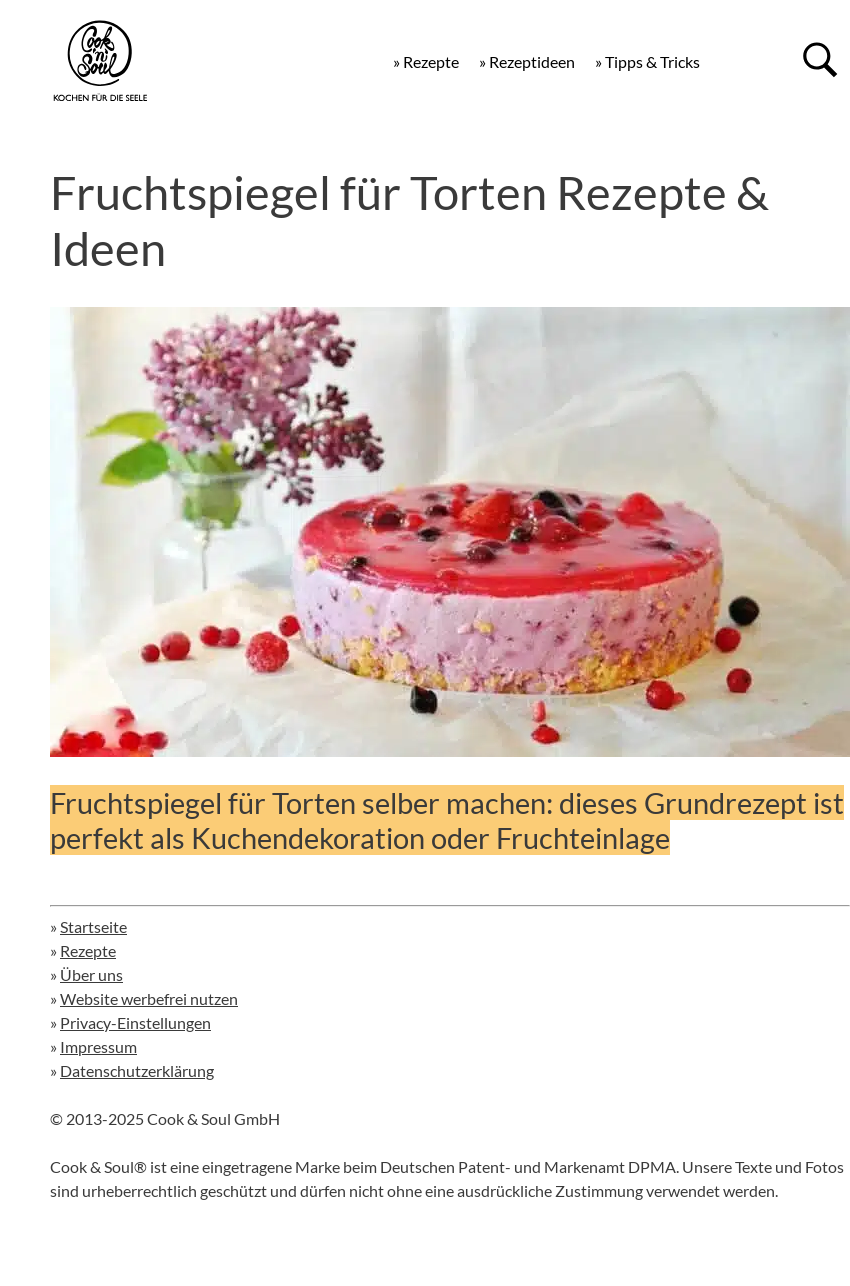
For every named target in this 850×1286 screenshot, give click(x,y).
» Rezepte (426, 61)
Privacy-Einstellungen (135, 1022)
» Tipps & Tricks (647, 61)
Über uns (91, 974)
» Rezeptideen (527, 61)
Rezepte (88, 950)
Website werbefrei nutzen (149, 998)
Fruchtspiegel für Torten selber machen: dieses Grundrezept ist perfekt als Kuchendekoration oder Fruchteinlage (447, 820)
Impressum (98, 1046)
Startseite (93, 926)
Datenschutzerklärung (137, 1070)
